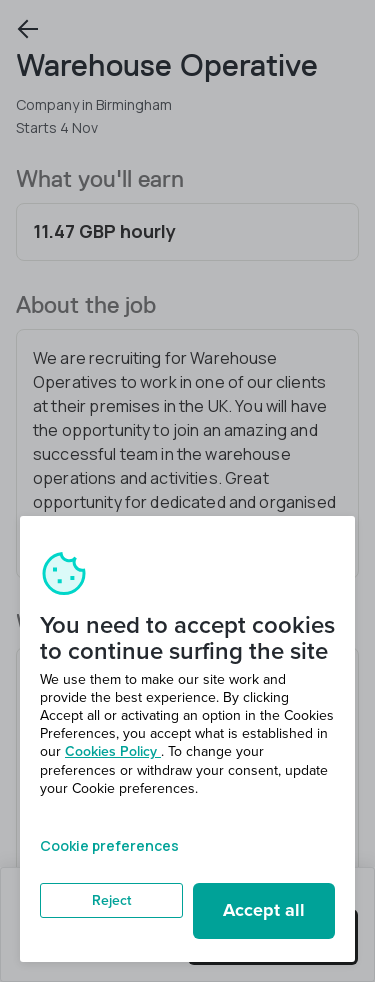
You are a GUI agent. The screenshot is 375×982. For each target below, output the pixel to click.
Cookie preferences (109, 845)
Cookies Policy (113, 751)
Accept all (264, 910)
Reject (111, 900)
